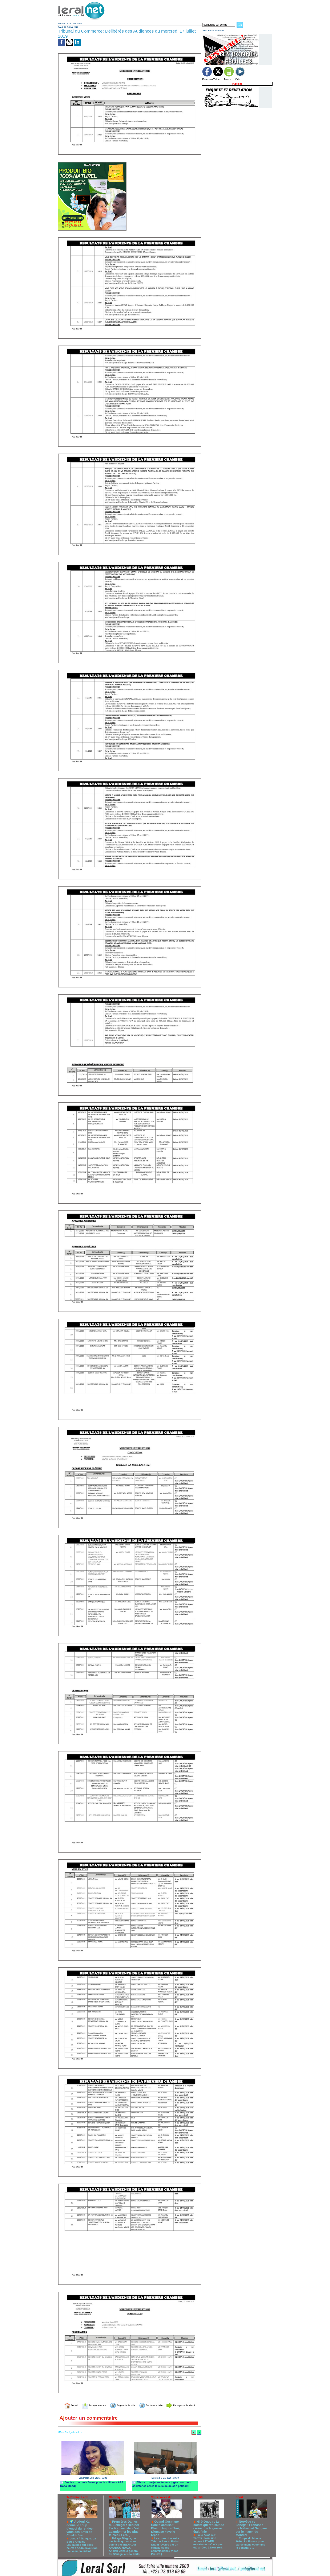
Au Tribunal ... (76, 23)
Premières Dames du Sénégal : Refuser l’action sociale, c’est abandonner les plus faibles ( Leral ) (124, 2529)
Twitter (216, 78)
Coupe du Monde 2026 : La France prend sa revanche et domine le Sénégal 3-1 (251, 2541)
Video (237, 78)
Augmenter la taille (136, 2405)
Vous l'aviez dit (160, 2500)
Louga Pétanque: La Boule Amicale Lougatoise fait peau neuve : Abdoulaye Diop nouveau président (81, 2542)
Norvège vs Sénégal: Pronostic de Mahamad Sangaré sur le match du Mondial (250, 2529)
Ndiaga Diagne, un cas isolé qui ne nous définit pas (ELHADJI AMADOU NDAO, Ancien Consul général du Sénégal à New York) (124, 2544)
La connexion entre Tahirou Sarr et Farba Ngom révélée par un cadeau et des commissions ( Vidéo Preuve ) (164, 2544)
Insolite (198, 2500)
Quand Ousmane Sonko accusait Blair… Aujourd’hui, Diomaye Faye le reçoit (164, 2529)
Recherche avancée (211, 30)
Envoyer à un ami (98, 2405)
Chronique (115, 2500)
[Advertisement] (195, 9)
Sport (239, 2500)
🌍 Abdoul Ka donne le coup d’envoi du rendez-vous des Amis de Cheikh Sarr (82, 2529)
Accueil (61, 23)
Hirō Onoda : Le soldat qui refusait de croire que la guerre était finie (208, 2528)
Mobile (227, 78)
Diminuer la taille (173, 2405)
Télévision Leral (77, 2500)
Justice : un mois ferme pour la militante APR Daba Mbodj (89, 2488)
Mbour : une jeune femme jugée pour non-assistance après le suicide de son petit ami (159, 2488)
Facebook (207, 78)
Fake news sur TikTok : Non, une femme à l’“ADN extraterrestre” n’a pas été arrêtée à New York (209, 2538)
